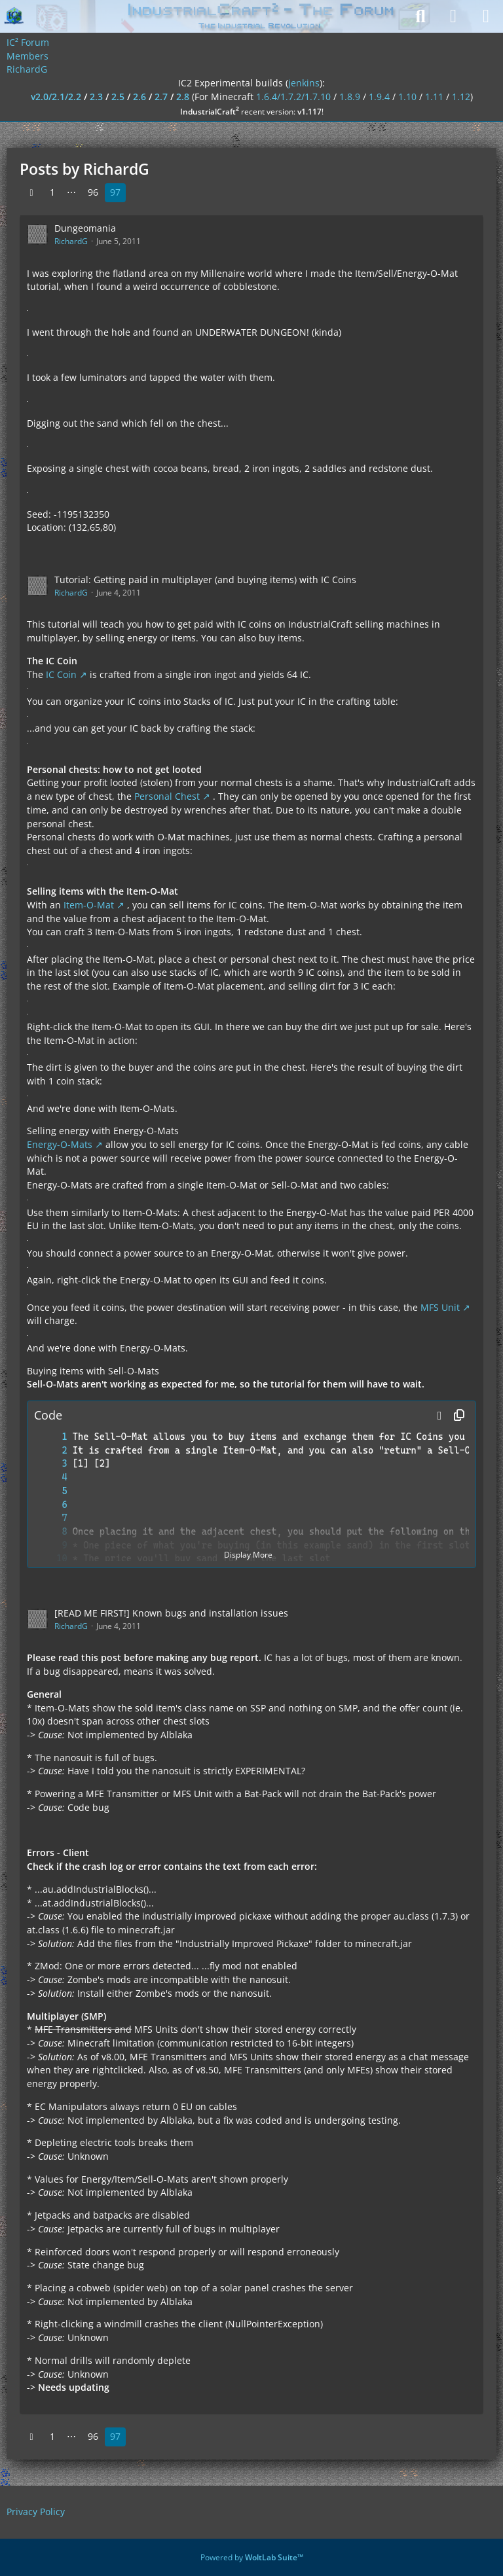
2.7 (161, 96)
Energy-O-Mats (59, 1144)
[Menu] (486, 16)
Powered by (251, 2557)
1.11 (434, 96)
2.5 (117, 96)
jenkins (304, 83)
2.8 (182, 96)
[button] (439, 1415)
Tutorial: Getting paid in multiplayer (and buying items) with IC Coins (205, 579)
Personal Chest (167, 796)
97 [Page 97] (115, 192)
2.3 (96, 96)
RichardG (71, 241)
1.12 (461, 96)
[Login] (453, 16)
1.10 (407, 96)
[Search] (420, 16)
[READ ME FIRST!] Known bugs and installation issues (171, 1613)
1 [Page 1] (52, 192)
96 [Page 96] (93, 192)
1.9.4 (379, 96)
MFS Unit (440, 1307)
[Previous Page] (31, 192)
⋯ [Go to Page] (71, 192)
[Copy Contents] (459, 1415)
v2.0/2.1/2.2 (56, 96)
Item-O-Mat (89, 905)
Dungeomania (85, 228)
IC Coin (61, 674)
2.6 (139, 96)
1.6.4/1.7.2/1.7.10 (293, 96)
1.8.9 (349, 96)
